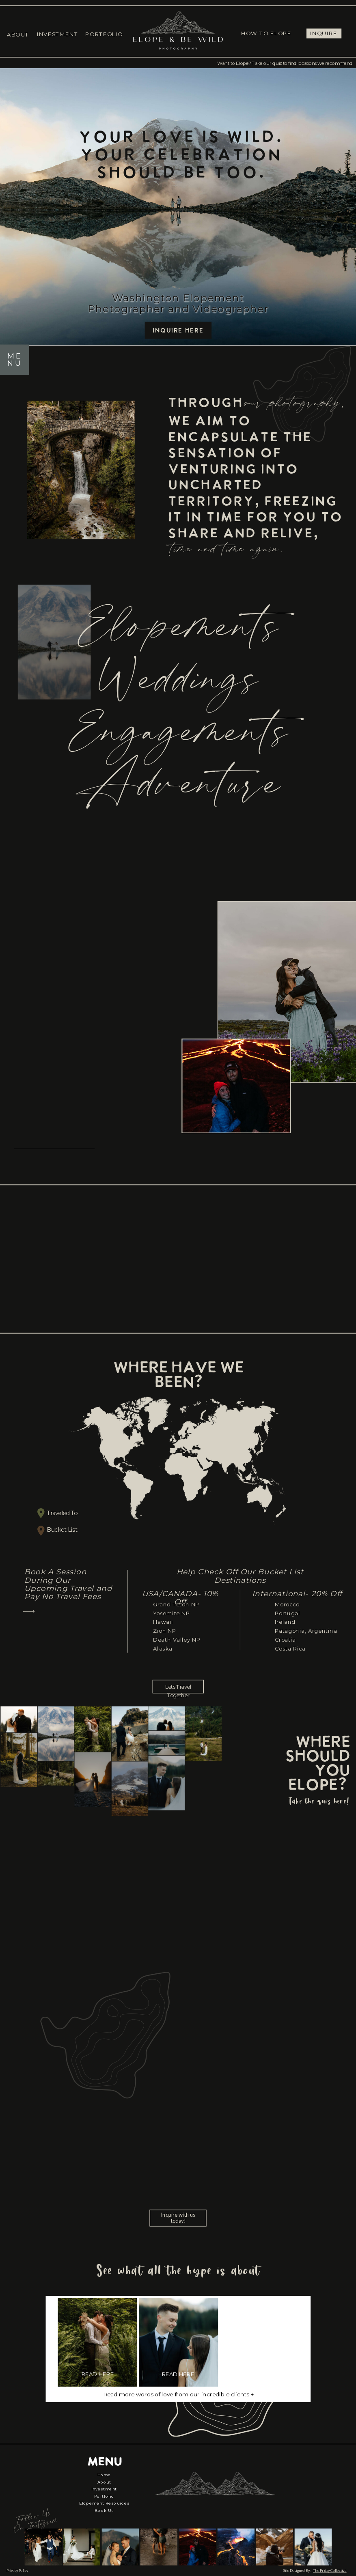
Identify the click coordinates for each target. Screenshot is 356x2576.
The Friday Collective (330, 2570)
